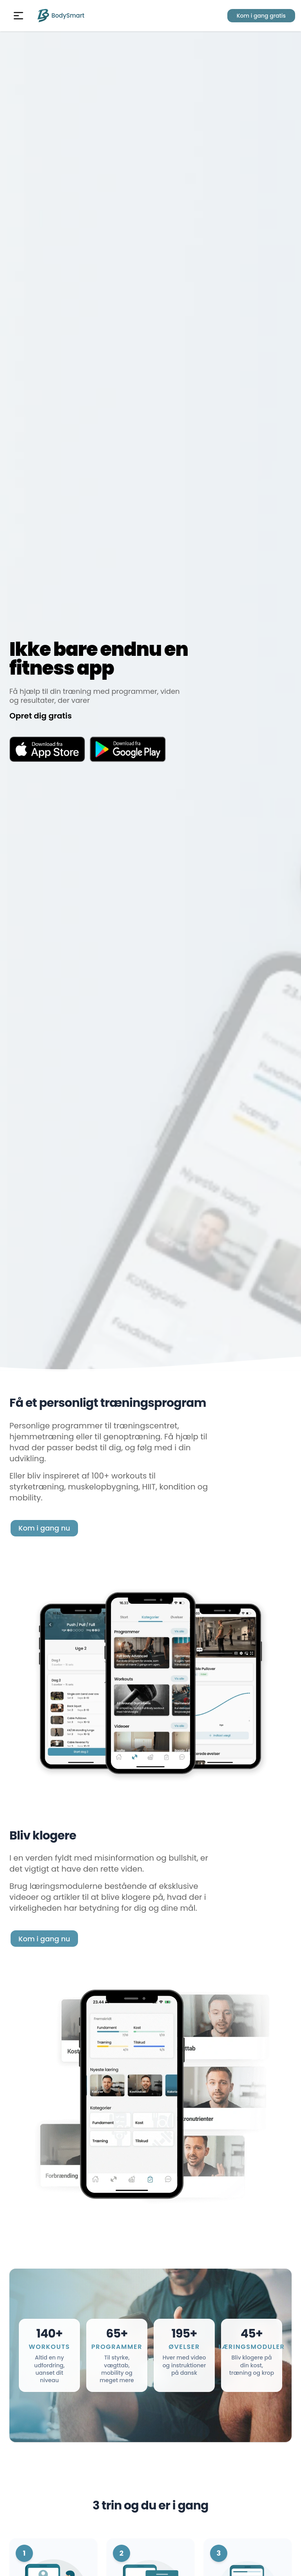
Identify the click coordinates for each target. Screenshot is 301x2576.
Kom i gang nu (44, 1528)
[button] (18, 15)
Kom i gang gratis (261, 16)
